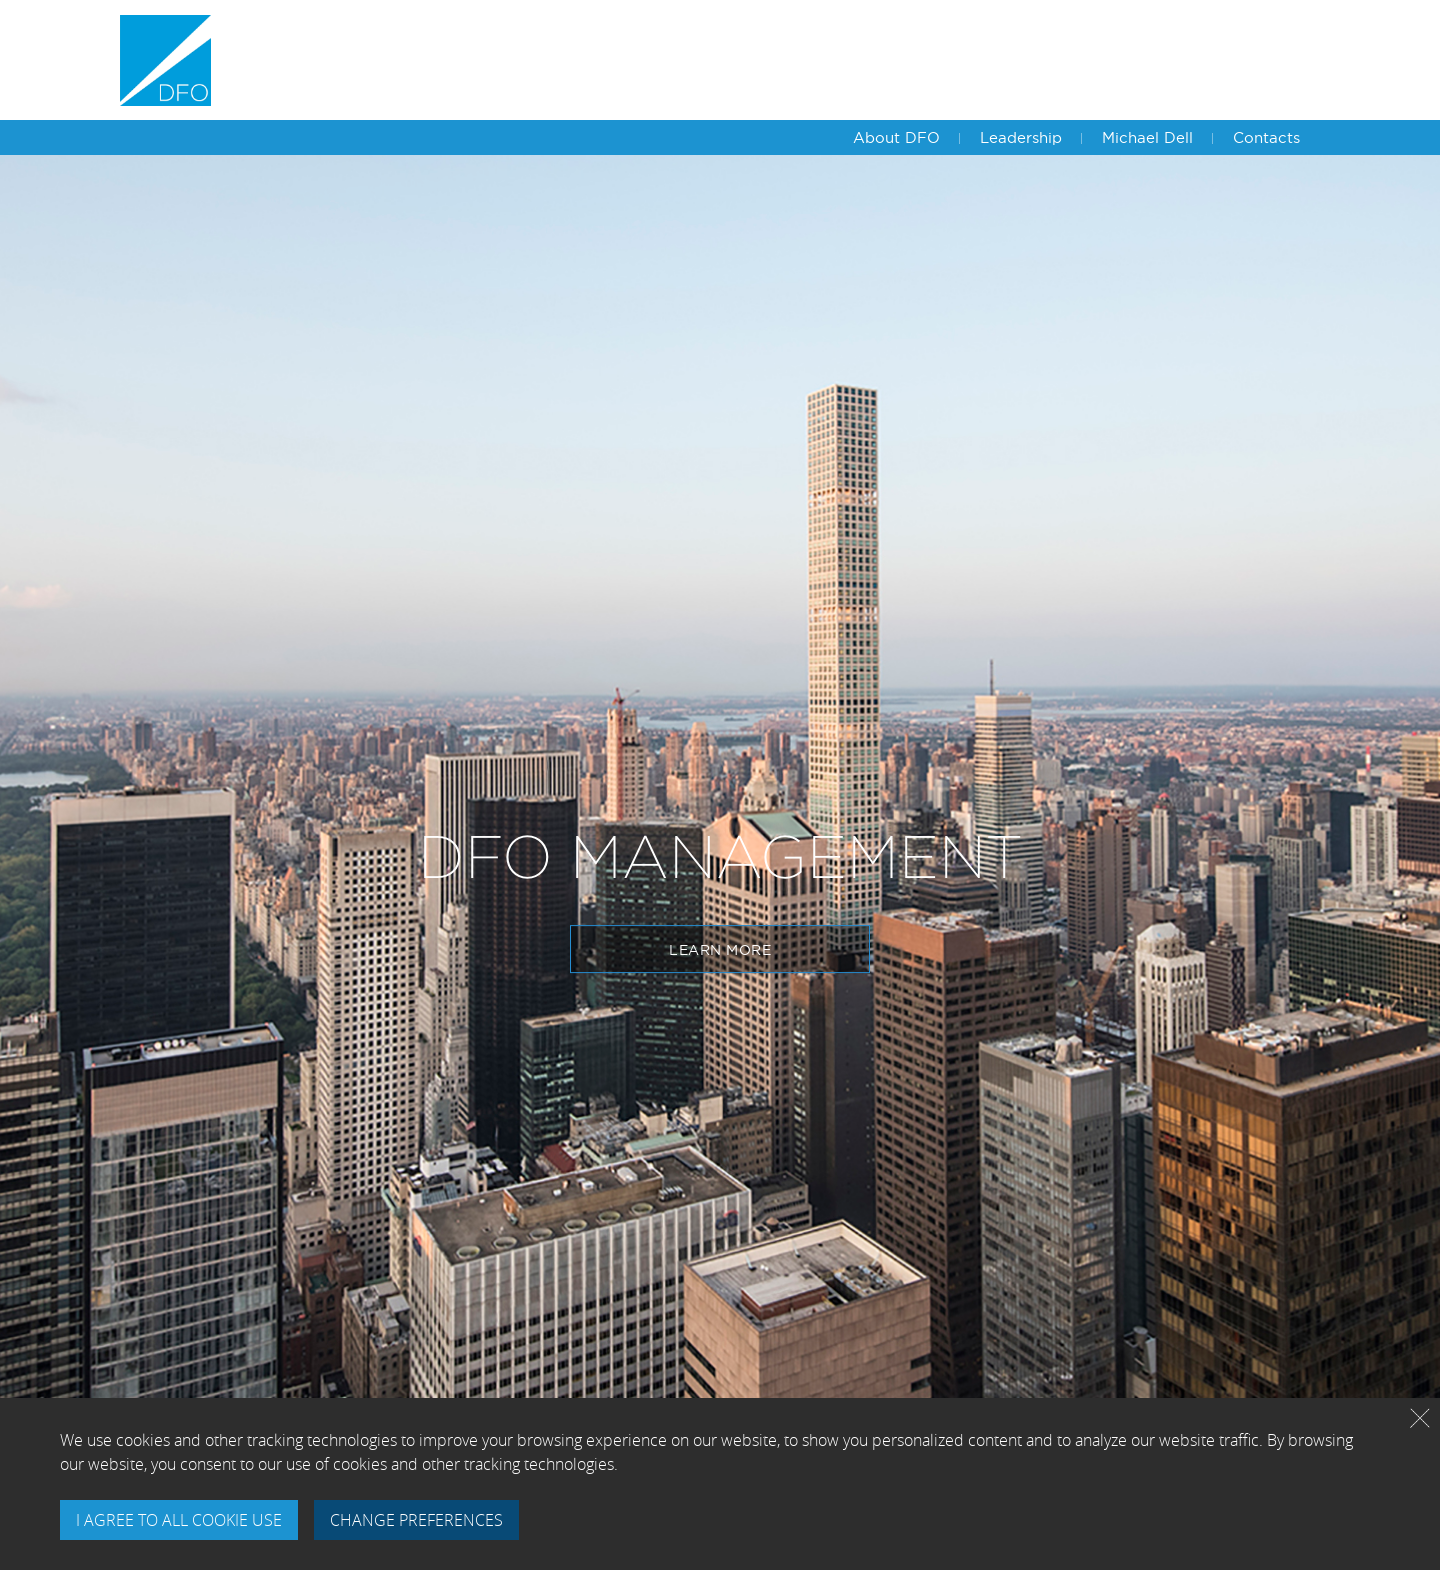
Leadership (1021, 137)
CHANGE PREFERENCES (416, 1520)
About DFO (896, 137)
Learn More (720, 950)
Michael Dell (1147, 137)
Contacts (1266, 137)
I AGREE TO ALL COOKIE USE (179, 1520)
